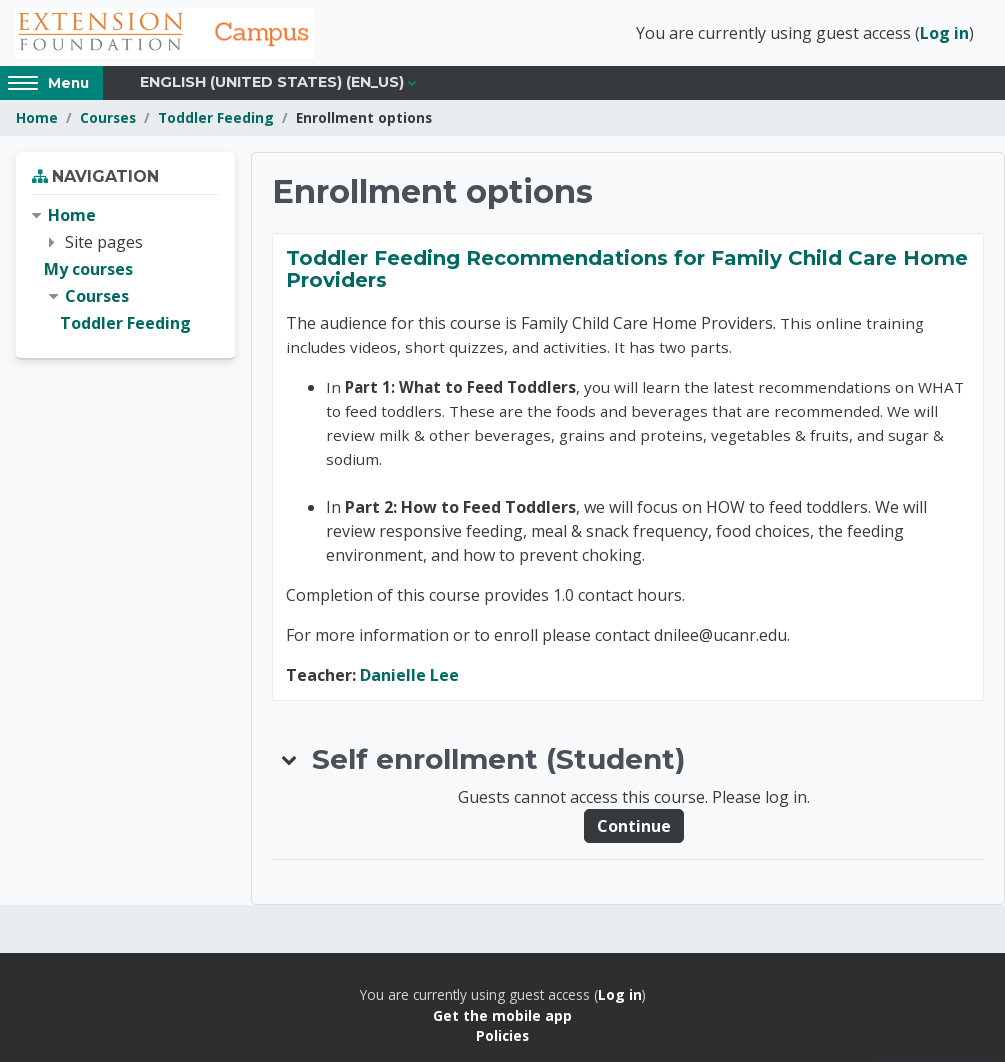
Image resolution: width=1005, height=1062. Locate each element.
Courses (108, 117)
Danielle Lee (409, 675)
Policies (502, 1035)
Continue (634, 826)
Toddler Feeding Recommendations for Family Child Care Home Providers (627, 269)
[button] (290, 759)
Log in (944, 33)
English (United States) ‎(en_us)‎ (272, 82)
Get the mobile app (502, 1015)
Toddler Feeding (216, 117)
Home (37, 117)
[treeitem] (125, 270)
